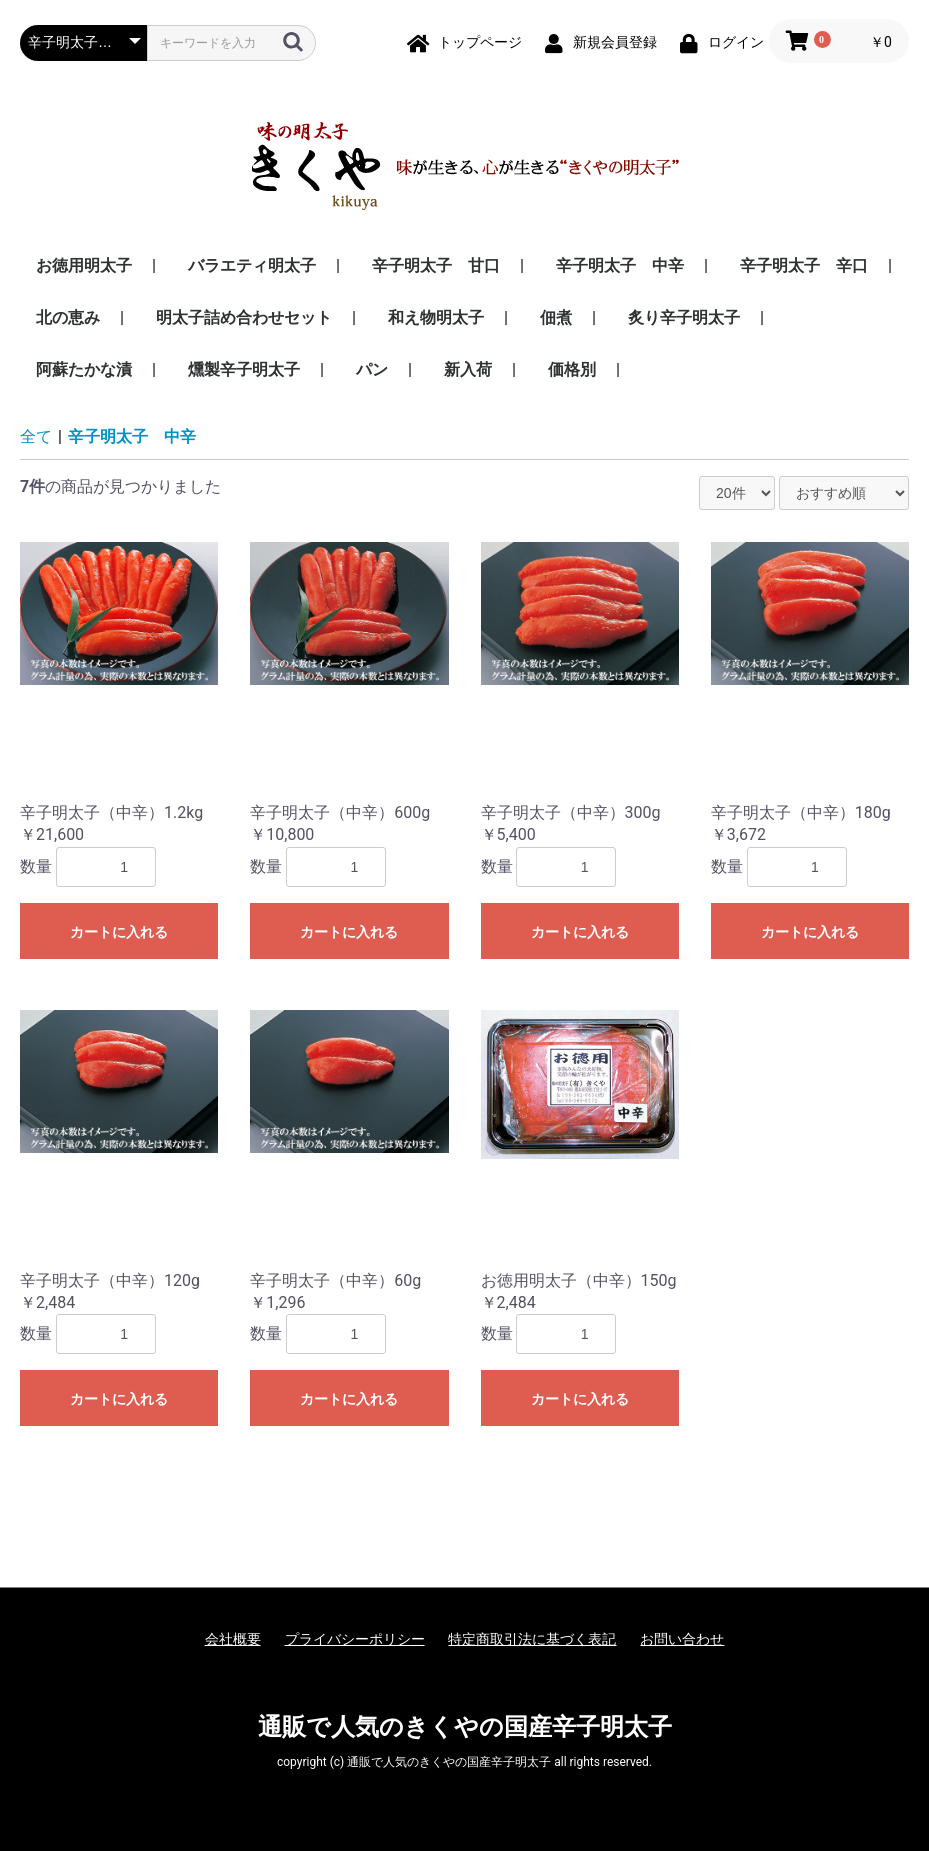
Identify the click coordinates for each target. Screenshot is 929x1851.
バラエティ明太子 (254, 265)
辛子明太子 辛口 (806, 265)
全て (36, 436)
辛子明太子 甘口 (438, 265)
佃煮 (558, 317)
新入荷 (470, 369)
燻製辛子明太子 (246, 369)
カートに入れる (119, 932)
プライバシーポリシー (355, 1639)
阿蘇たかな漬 (86, 369)
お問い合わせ (682, 1639)
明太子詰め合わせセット (246, 317)
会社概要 (233, 1639)
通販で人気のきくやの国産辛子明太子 (465, 1727)
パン (374, 369)
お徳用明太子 (86, 265)
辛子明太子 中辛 (622, 265)
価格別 (574, 369)
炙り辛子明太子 (686, 317)
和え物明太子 (438, 317)
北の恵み (70, 317)
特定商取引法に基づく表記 (532, 1639)
